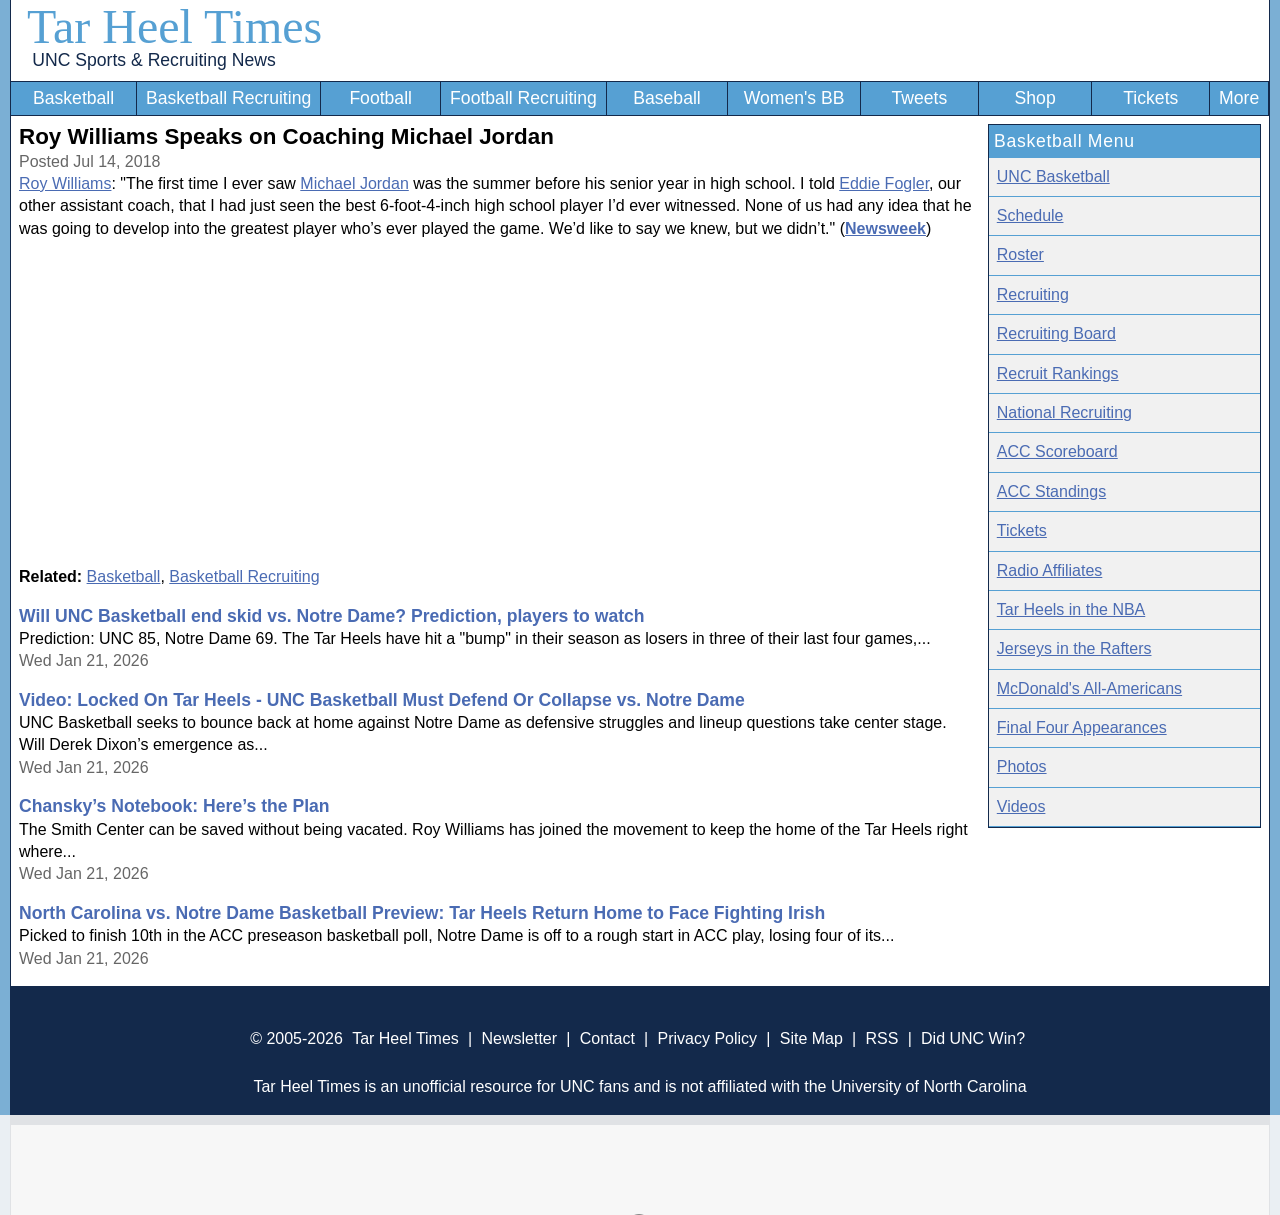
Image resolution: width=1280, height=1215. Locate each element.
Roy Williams (65, 183)
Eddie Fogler (884, 183)
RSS (881, 1038)
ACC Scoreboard (1057, 451)
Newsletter (519, 1038)
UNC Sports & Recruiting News (153, 60)
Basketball (73, 98)
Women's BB (794, 98)
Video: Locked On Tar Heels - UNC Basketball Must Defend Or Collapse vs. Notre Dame (382, 700)
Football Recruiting (523, 98)
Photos (1022, 766)
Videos (1021, 806)
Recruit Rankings (1058, 373)
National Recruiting (1064, 412)
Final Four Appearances (1082, 727)
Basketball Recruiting (228, 98)
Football (380, 98)
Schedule (1030, 215)
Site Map (811, 1038)
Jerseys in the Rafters (1074, 648)
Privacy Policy (707, 1038)
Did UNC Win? (973, 1038)
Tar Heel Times (174, 26)
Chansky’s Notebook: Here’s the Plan (174, 806)
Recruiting (1033, 294)
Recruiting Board (1056, 333)
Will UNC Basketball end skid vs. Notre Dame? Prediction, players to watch (332, 616)
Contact (607, 1038)
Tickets (1150, 98)
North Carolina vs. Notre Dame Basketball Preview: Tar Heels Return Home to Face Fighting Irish (422, 913)
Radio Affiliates (1050, 570)
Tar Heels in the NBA (1071, 609)
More (1239, 98)
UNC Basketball (1053, 176)
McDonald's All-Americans (1089, 688)
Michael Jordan (354, 183)
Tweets (919, 98)
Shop (1035, 98)
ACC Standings (1051, 491)
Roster (1020, 254)
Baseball (667, 98)
